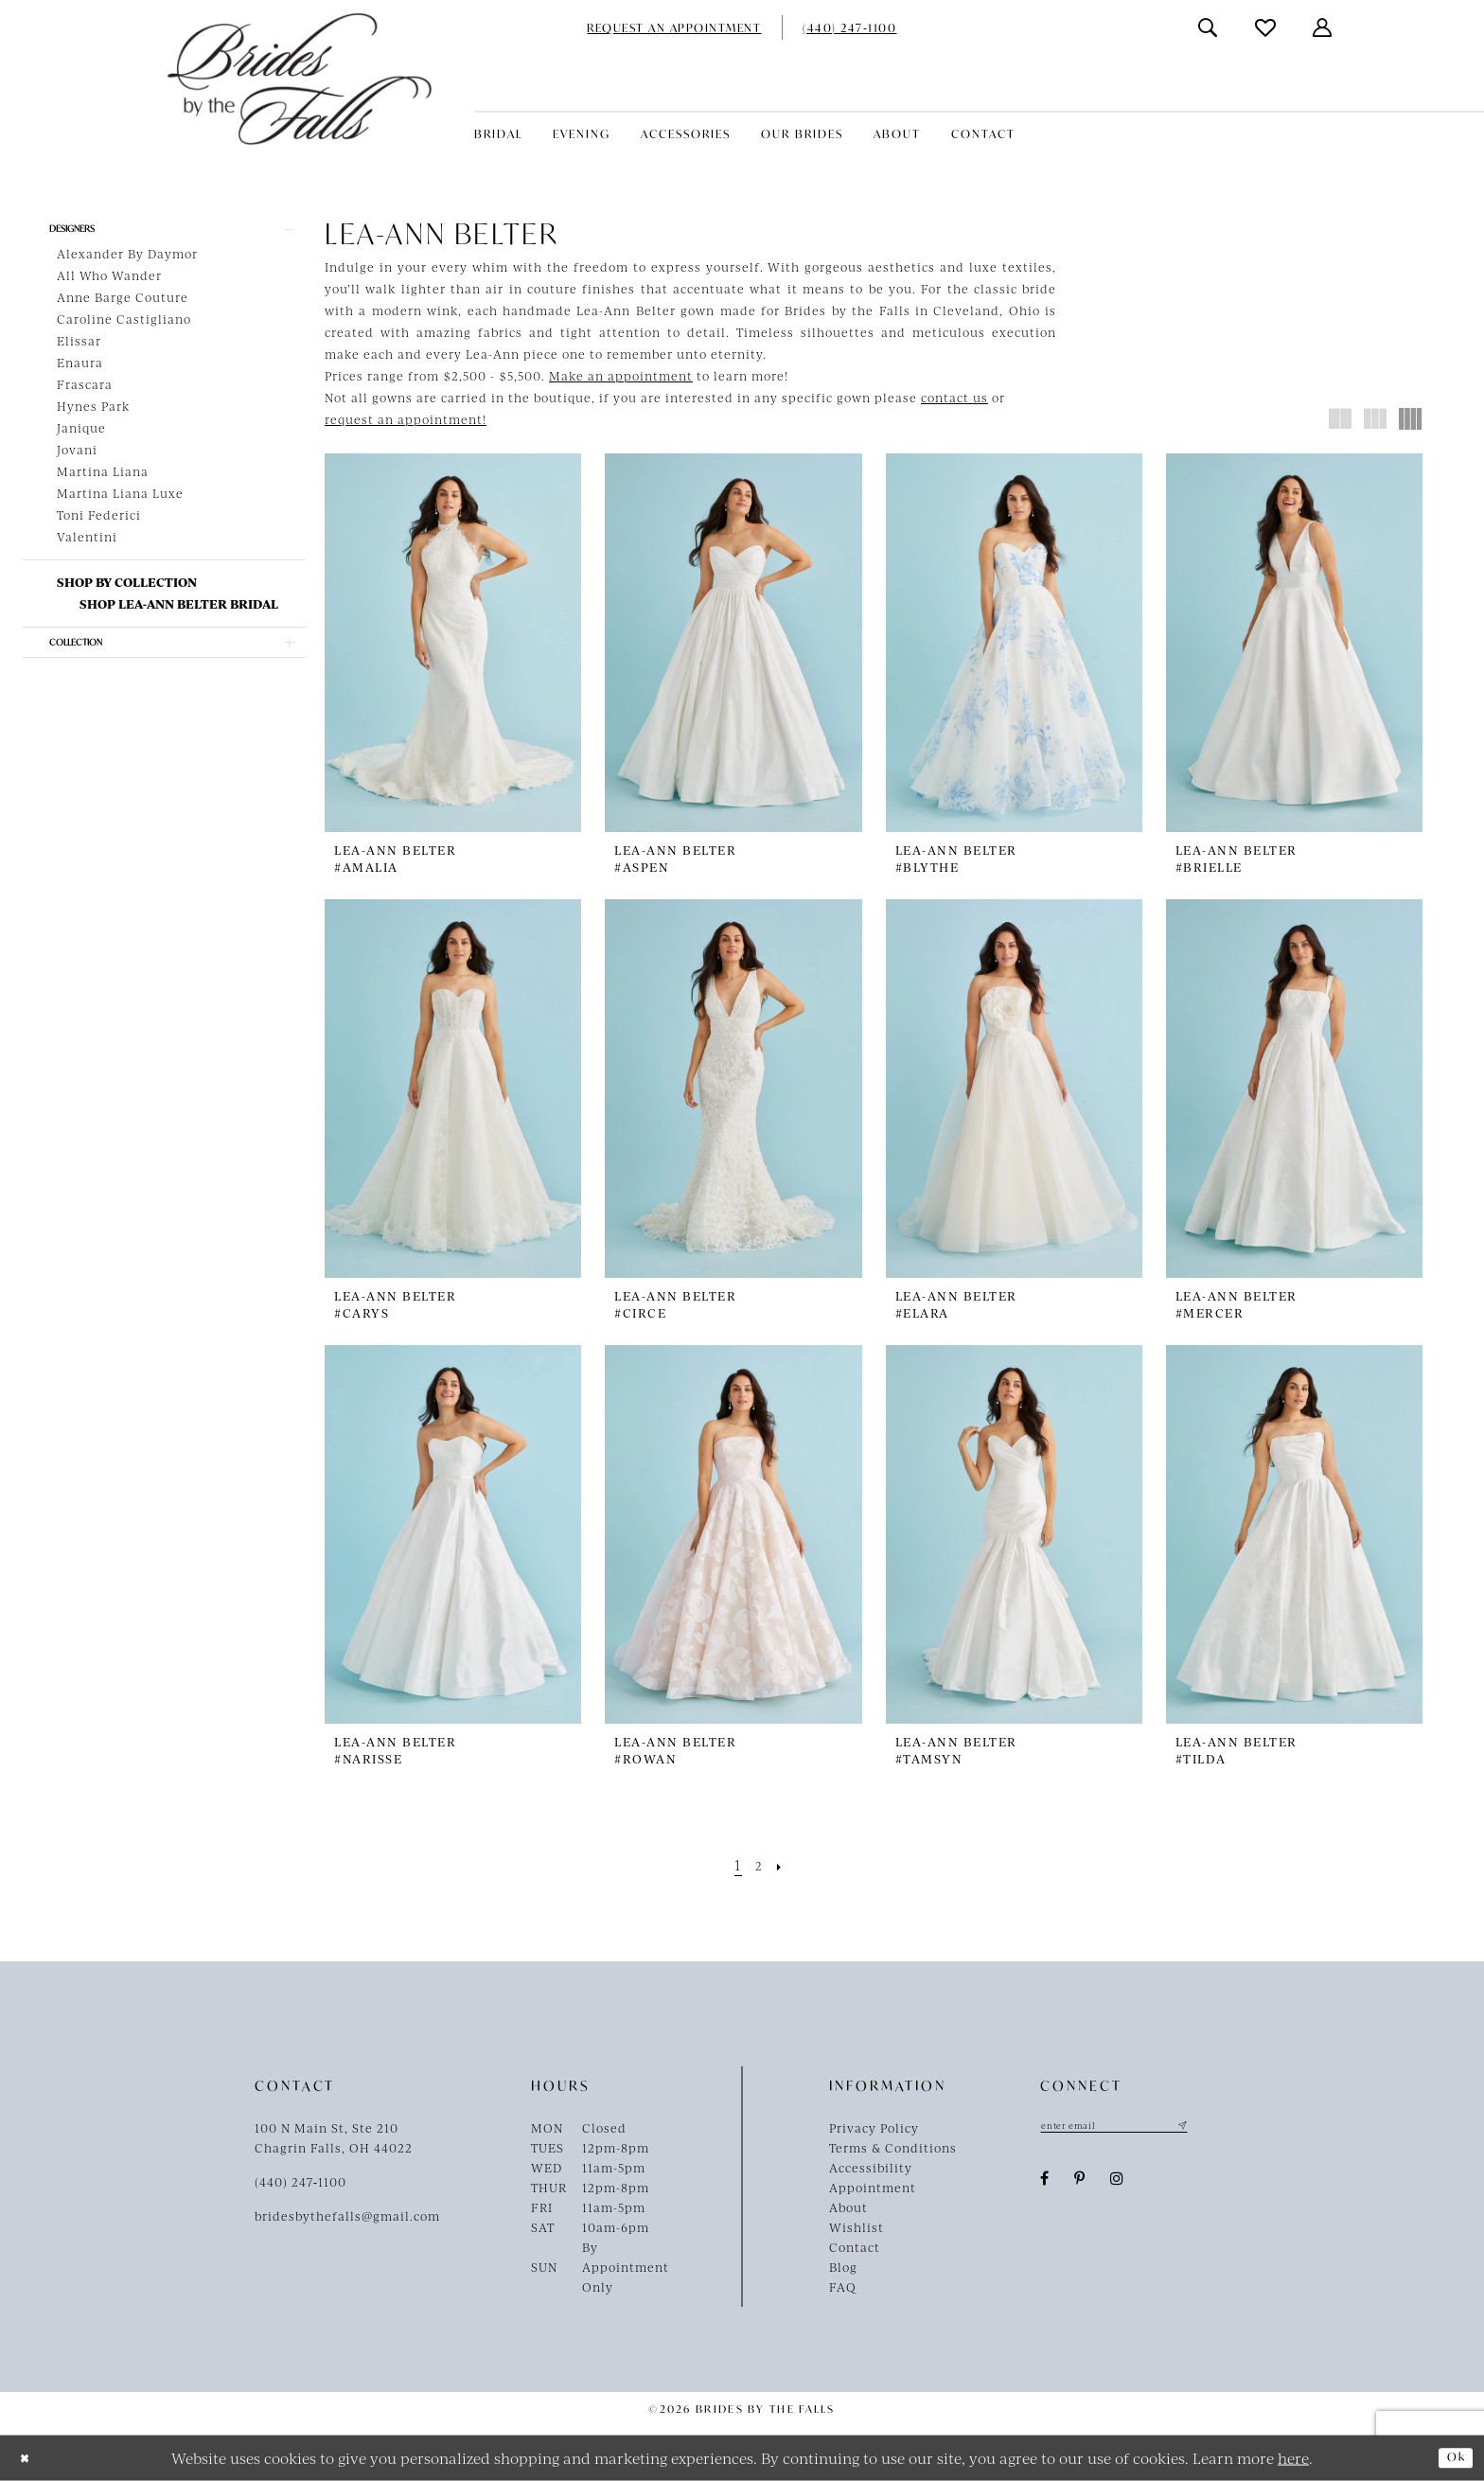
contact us (954, 397)
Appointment (872, 2187)
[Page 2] (759, 1864)
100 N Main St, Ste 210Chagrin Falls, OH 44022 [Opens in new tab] (334, 2137)
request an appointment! (405, 419)
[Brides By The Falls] (299, 79)
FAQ (843, 2286)
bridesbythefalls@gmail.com (347, 2215)
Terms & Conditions (893, 2147)
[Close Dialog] (28, 2457)
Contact (854, 2247)
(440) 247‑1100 (300, 2181)
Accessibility (870, 2167)
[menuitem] (674, 27)
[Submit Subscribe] (1220, 2127)
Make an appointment (621, 375)
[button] (1323, 28)
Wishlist (856, 2227)
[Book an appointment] (674, 27)
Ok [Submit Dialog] (1451, 2457)
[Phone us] (849, 27)
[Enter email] (1134, 2127)
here (1293, 2457)
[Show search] (1208, 28)
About (848, 2207)
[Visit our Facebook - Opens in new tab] (1045, 2182)
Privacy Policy (874, 2127)
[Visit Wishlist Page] (1266, 27)
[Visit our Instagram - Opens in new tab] (1117, 2182)
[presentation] (453, 642)
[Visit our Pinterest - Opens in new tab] (1080, 2182)
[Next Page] (784, 1864)
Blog (843, 2267)
